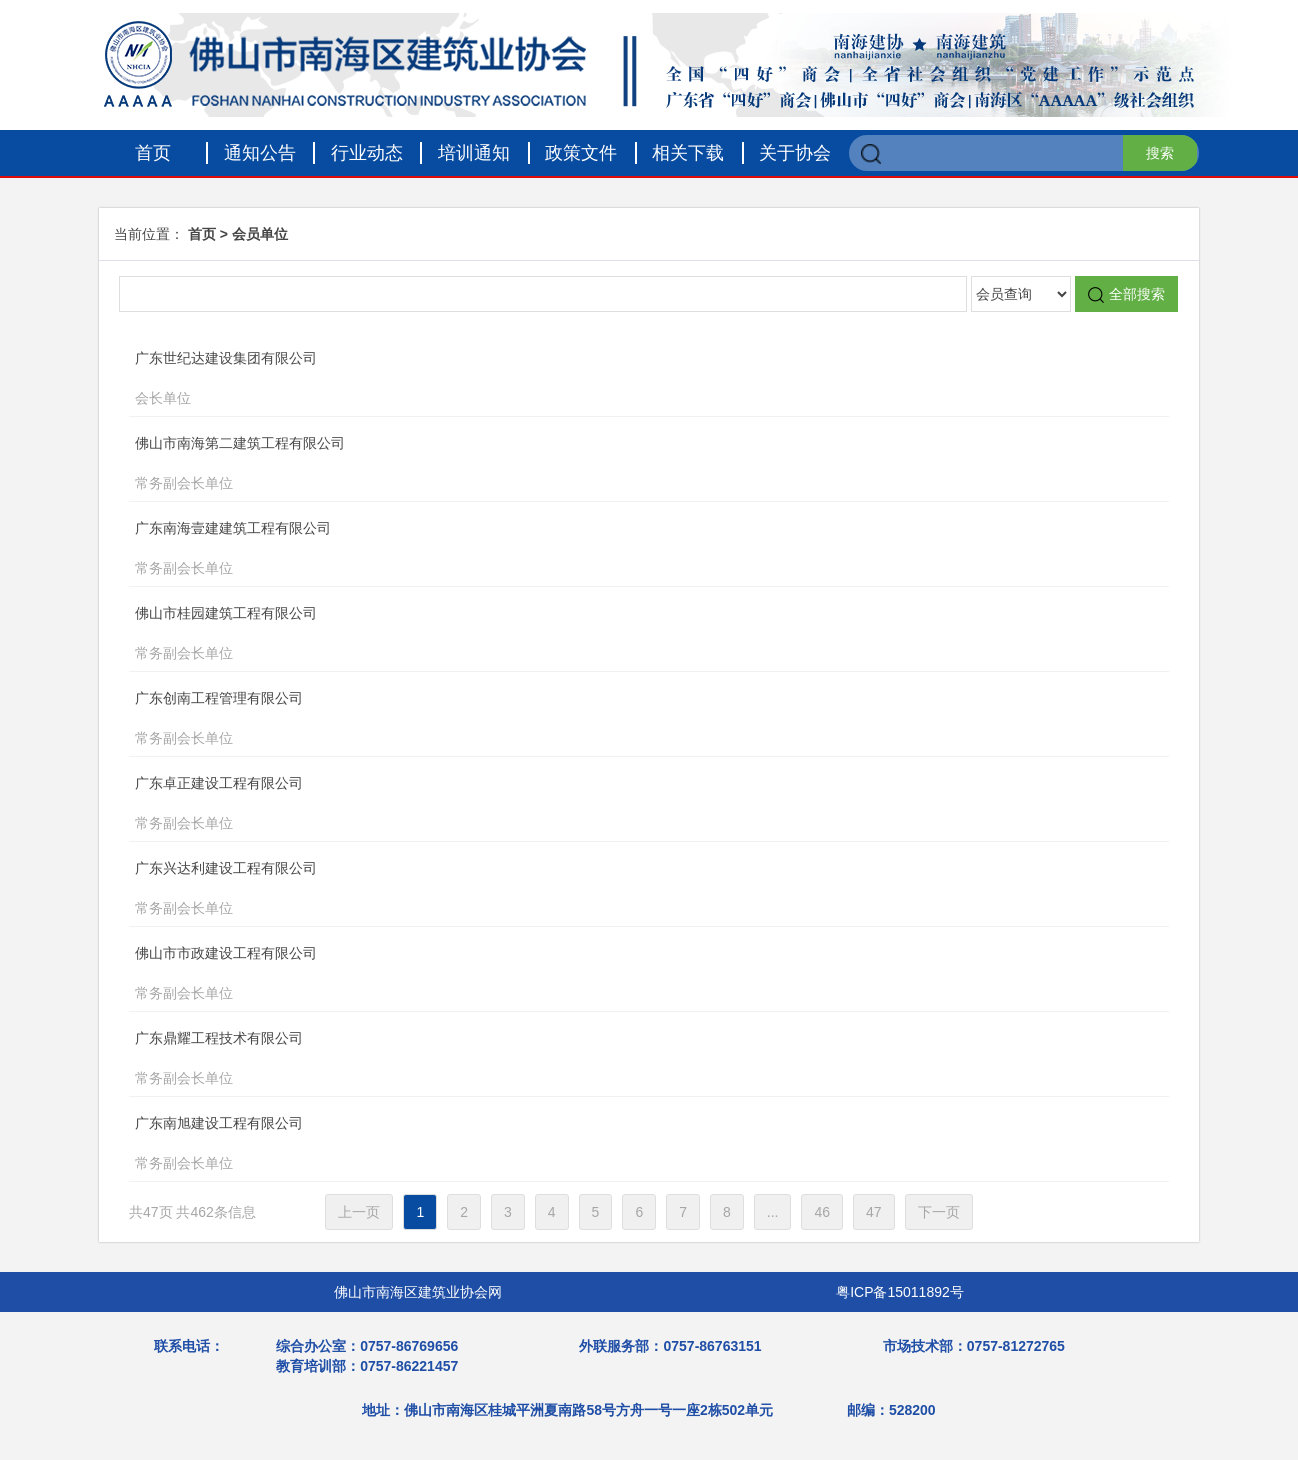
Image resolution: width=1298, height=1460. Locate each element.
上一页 (359, 1212)
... (773, 1212)
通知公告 (260, 153)
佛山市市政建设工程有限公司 (612, 975)
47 (874, 1212)
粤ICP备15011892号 (900, 1292)
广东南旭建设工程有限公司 (612, 1145)
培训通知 (474, 153)
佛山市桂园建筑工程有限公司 (612, 635)
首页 (153, 153)
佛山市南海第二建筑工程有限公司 (612, 465)
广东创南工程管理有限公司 (612, 720)
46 (822, 1212)
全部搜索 (1126, 294)
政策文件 (581, 153)
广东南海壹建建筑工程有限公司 (612, 550)
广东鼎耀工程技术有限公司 (612, 1060)
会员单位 (260, 234)
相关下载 (688, 153)
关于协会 (795, 153)
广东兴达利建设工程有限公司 (612, 890)
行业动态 (367, 153)
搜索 (1160, 153)
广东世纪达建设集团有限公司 (612, 380)
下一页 (939, 1212)
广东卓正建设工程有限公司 (612, 805)
